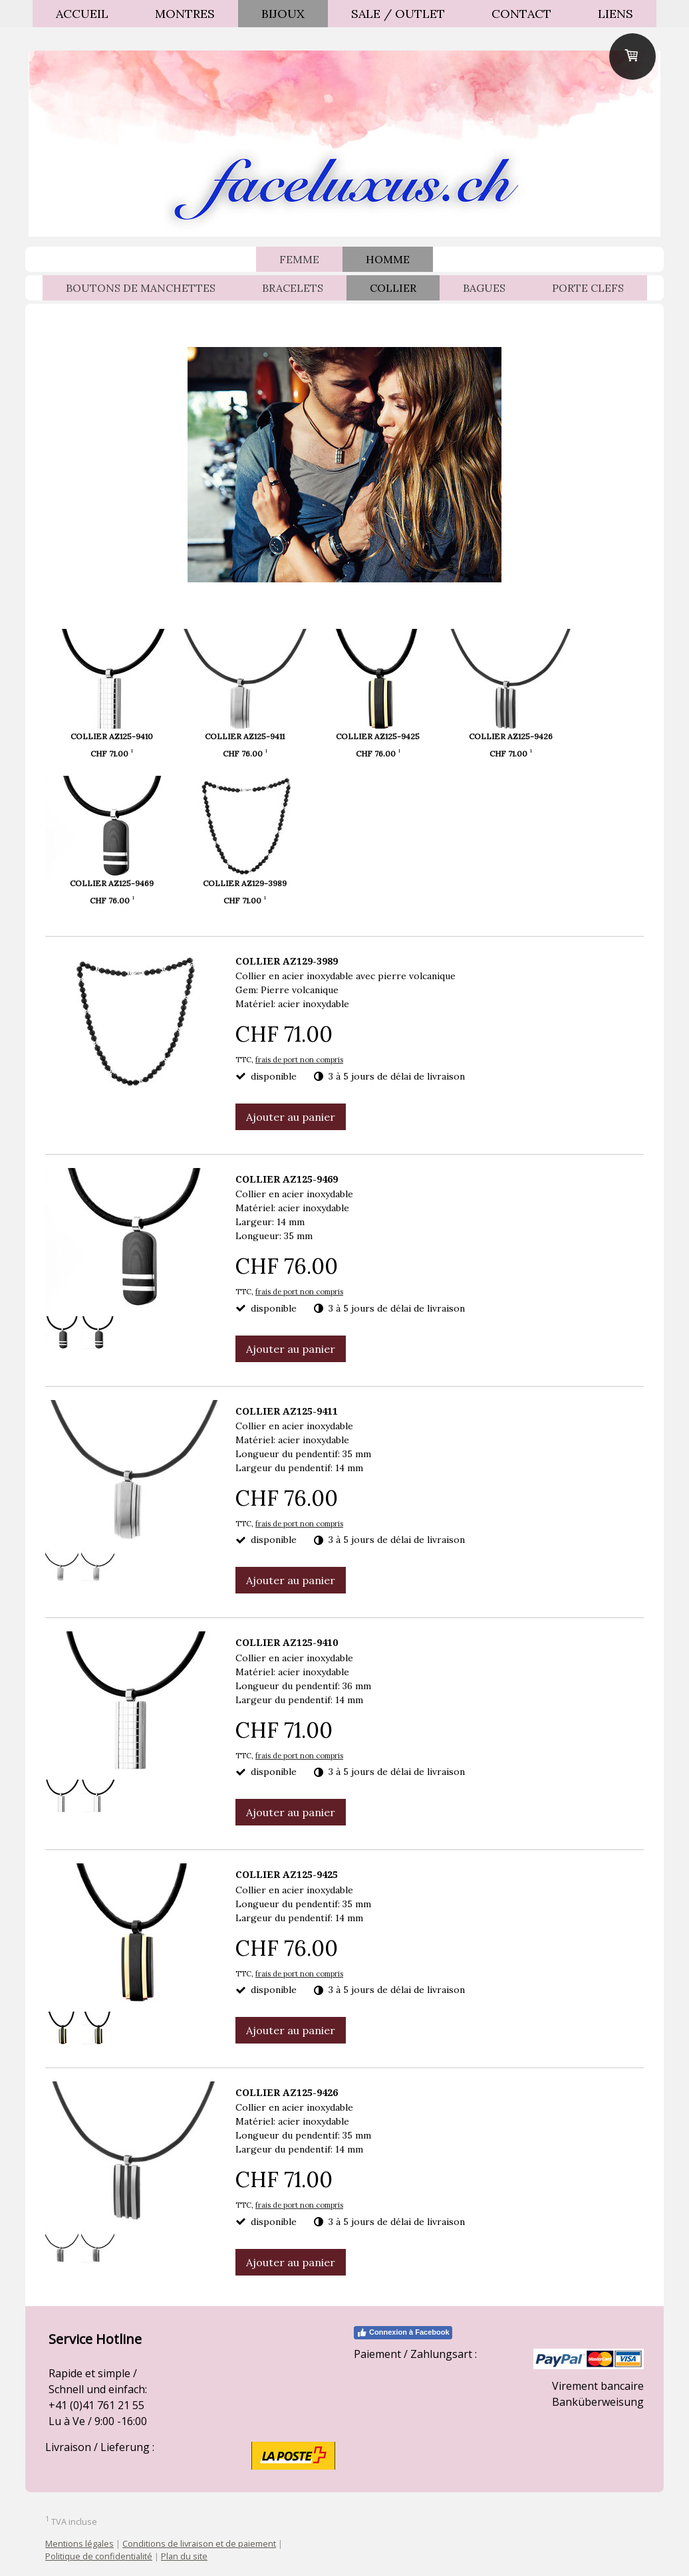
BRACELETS (292, 287)
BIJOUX (283, 13)
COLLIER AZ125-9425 (422, 736)
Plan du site (184, 2556)
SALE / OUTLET (398, 13)
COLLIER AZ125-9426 (577, 736)
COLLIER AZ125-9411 (267, 736)
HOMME (388, 259)
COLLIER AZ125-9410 (111, 736)
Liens (615, 13)
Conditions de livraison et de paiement (199, 2543)
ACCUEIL (82, 13)
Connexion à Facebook (402, 2332)
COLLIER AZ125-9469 (112, 883)
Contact (521, 13)
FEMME (299, 259)
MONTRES (185, 13)
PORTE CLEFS (588, 287)
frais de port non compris (299, 1059)
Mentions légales (79, 2543)
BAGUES (484, 287)
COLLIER (393, 287)
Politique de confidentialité (98, 2556)
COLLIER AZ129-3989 (267, 883)
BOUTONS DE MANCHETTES (140, 287)
